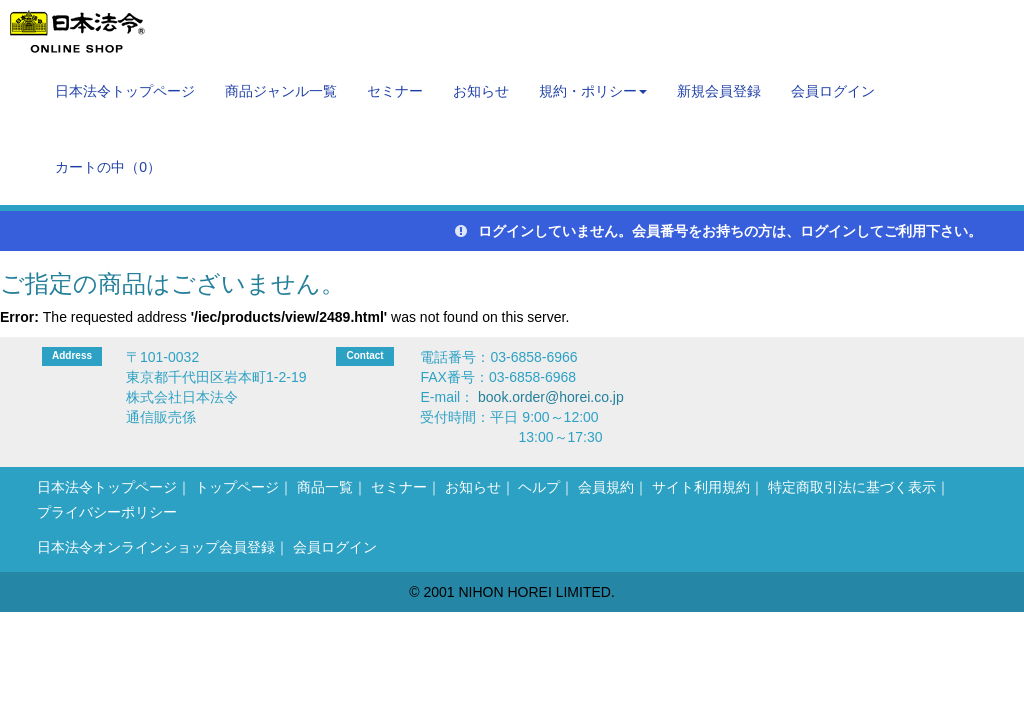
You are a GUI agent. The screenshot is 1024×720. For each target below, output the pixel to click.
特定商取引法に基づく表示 (852, 487)
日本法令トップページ (125, 91)
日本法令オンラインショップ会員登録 (156, 547)
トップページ (237, 487)
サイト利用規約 (701, 487)
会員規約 (606, 487)
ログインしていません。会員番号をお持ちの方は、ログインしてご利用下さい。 (718, 231)
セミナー (395, 91)
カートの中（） (108, 167)
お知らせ (481, 91)
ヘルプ (539, 487)
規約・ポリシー (593, 91)
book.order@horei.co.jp (551, 397)
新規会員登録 (719, 91)
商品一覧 (325, 487)
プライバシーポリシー (107, 512)
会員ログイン (833, 91)
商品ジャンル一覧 (281, 91)
